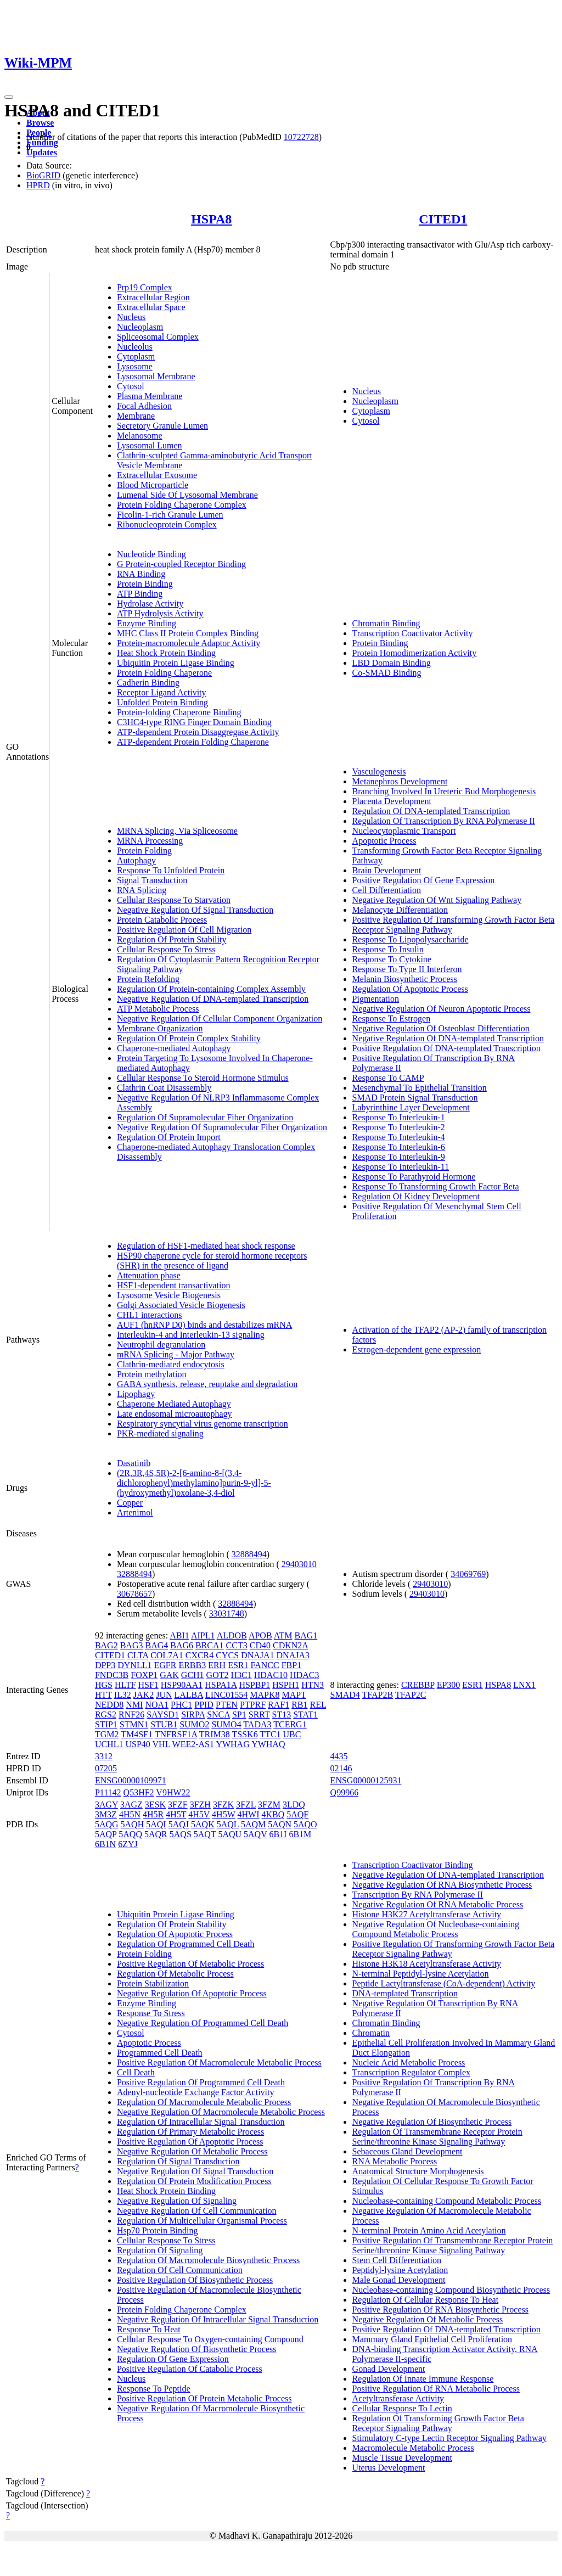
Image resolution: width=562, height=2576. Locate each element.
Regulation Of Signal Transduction (178, 2161)
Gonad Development (388, 2368)
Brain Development (387, 870)
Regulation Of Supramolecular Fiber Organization (205, 1117)
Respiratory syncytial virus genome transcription (202, 1423)
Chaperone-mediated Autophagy (174, 1048)
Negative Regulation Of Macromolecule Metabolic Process (221, 2112)
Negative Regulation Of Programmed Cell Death (202, 2023)
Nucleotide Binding (151, 554)
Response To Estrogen (391, 1018)
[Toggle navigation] (8, 97)
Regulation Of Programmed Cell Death (186, 1944)
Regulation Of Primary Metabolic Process (190, 2131)
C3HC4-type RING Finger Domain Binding (194, 722)
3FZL (246, 1804)
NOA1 (156, 1704)
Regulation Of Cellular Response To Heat (425, 2299)
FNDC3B (111, 1675)
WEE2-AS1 (193, 1744)
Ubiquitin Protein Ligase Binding (175, 662)
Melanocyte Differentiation (400, 909)
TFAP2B (378, 1694)
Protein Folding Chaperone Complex (181, 504)
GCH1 (192, 1675)
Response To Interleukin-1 (398, 1117)
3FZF (178, 1804)
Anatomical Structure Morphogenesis (418, 2171)
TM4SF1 (137, 1734)
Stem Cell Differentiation (396, 2260)
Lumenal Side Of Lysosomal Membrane (187, 495)
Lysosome (135, 366)
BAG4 (156, 1645)
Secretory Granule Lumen (162, 425)
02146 (341, 1768)
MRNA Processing (150, 840)
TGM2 (107, 1734)
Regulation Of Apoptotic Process (410, 989)
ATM (283, 1635)
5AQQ (130, 1834)
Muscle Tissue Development (402, 2457)
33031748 (226, 1613)
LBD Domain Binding (391, 662)
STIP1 (106, 1724)
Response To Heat (149, 2329)
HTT (103, 1694)
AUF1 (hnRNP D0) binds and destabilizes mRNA (204, 1324)
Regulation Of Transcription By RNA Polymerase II (443, 821)
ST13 (281, 1714)
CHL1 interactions (149, 1315)
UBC (292, 1734)
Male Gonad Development (399, 2280)
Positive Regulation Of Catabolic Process (189, 2368)
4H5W (223, 1814)
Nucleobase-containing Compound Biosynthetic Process (451, 2289)
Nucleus (131, 317)
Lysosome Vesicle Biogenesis (169, 1295)
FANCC (265, 1665)
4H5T (176, 1814)
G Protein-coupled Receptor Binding (181, 564)
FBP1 (291, 1665)
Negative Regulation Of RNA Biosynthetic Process (442, 1884)
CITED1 (443, 219)
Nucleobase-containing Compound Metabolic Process (446, 2200)
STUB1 (163, 1724)
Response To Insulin (388, 949)
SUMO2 (194, 1724)
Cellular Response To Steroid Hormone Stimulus (203, 1077)
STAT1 (305, 1714)
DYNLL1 (134, 1665)
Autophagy (136, 860)
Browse (40, 122)
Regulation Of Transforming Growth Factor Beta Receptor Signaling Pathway (438, 2423)
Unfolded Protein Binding (162, 702)
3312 (104, 1756)
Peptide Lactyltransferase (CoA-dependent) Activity (444, 1983)
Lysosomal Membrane (156, 376)
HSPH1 (285, 1685)
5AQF (297, 1814)
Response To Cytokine (391, 959)
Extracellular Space (151, 307)
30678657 (134, 1593)
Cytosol (130, 386)
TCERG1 (289, 1724)
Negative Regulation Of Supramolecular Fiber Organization (222, 1127)
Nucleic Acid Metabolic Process (408, 2062)
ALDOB (232, 1635)
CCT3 (237, 1645)
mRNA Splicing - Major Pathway (175, 1354)
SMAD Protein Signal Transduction (415, 1097)
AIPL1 (203, 1635)
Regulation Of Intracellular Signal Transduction (201, 2121)
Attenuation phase (149, 1275)
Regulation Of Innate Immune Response (423, 2378)
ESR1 (238, 1665)
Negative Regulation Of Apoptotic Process (192, 1993)
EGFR (165, 1665)
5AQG (107, 1824)
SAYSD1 (163, 1714)
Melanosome (139, 435)
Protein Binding (145, 583)
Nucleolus (135, 346)
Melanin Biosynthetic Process (404, 979)
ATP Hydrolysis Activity (160, 613)
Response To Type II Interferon (407, 969)
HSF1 (148, 1685)
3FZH (200, 1804)
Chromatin (371, 2033)
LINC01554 (226, 1694)
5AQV (255, 1834)
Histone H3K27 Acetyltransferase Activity (427, 1914)
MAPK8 (264, 1694)
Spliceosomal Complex (158, 336)
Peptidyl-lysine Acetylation (400, 2270)
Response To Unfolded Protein (170, 870)
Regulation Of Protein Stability (172, 939)
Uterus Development (388, 2467)
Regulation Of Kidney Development (416, 1196)
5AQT (205, 1834)
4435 (339, 1756)
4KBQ (272, 1814)
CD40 (260, 1645)
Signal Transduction (152, 880)
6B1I (277, 1834)
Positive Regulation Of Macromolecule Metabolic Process (219, 2062)
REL (318, 1704)
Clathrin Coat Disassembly (164, 1087)
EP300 (448, 1685)
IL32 (122, 1694)
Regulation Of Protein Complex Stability (189, 1038)
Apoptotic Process (384, 840)
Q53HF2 (138, 1792)
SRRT (259, 1714)
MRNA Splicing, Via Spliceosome (177, 830)
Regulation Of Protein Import (169, 1137)
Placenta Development (391, 801)
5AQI (156, 1824)
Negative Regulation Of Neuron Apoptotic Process (441, 1008)
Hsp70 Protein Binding (157, 2230)
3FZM (269, 1804)
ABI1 (179, 1635)
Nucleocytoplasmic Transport (404, 830)
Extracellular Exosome (157, 475)
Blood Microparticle (152, 485)
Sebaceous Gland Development (407, 2151)
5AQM (253, 1824)
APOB (260, 1635)
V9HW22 (173, 1792)
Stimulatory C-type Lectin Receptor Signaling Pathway (449, 2438)
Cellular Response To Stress (166, 949)
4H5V (199, 1814)
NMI (134, 1704)
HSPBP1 (254, 1685)
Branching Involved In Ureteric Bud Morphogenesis (444, 791)
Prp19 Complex (144, 287)
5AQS (181, 1834)
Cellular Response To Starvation (174, 900)
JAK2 (143, 1694)
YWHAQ (268, 1744)
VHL (161, 1744)
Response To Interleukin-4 (398, 1137)
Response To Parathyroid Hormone (414, 1176)
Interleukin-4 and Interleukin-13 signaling (191, 1334)
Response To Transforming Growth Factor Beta (435, 1186)
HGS (104, 1685)
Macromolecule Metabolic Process (413, 2447)
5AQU (229, 1834)
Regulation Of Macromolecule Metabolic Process (204, 2102)
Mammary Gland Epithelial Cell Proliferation (432, 2339)
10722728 (301, 137)
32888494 (249, 1554)
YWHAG (232, 1744)
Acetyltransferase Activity (398, 2398)
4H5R (153, 1814)
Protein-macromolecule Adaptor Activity (188, 643)
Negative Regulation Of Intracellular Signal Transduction (217, 2319)
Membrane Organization (160, 1028)
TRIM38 (214, 1734)
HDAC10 (271, 1675)
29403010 (299, 1564)
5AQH (132, 1824)
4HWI (248, 1814)
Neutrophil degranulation (161, 1344)
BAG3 (131, 1645)
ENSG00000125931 (366, 1780)
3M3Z (106, 1814)
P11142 (108, 1792)
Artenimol (135, 1512)
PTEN (227, 1704)
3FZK (223, 1804)
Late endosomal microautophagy (174, 1413)
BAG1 (306, 1635)
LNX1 (524, 1685)
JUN (164, 1694)
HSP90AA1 (182, 1685)
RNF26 (131, 1714)
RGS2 (105, 1714)
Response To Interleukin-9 (398, 1156)
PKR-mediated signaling (160, 1433)
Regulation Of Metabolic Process (175, 1973)
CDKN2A (290, 1645)
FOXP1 (144, 1675)
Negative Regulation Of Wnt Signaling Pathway (437, 900)
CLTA (137, 1655)
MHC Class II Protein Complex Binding (187, 633)
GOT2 (217, 1675)
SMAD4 (345, 1694)
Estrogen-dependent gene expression (416, 1349)
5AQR (155, 1834)
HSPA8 (211, 219)
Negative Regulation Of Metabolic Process (192, 2151)
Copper (130, 1502)
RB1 (299, 1704)
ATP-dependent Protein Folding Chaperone (193, 742)
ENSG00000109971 (130, 1780)
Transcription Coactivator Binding (412, 1865)
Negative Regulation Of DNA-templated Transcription (212, 998)
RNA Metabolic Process (394, 2161)
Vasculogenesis (379, 771)
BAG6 (181, 1645)
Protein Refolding (148, 979)
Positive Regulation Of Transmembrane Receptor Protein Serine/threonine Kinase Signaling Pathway (452, 2245)
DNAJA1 (257, 1655)
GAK (169, 1675)
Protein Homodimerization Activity (414, 653)
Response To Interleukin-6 (398, 1147)
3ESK (155, 1804)
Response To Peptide (153, 2388)
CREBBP (418, 1685)
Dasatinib (133, 1463)
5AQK (203, 1824)
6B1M (300, 1834)
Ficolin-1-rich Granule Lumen (170, 514)
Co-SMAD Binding (387, 672)
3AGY (106, 1804)
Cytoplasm (136, 356)
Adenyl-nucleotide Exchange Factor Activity (195, 2092)
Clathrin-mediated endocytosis (170, 1364)
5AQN (279, 1824)
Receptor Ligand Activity (161, 692)
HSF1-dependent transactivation (174, 1285)
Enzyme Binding (146, 623)
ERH (217, 1665)
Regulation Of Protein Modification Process (194, 2181)
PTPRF (253, 1704)
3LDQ (294, 1804)
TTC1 (270, 1734)
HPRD (38, 185)
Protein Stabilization (153, 1983)
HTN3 (312, 1685)
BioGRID (43, 175)
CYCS (227, 1655)
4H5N (129, 1814)
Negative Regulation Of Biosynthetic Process (197, 2349)
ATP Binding (139, 593)
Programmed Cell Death (160, 2052)
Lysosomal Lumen (149, 445)
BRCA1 (209, 1645)
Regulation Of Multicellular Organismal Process (202, 2220)
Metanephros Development (400, 781)
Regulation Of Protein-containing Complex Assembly (211, 989)
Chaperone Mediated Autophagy (174, 1403)
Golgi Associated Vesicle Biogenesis (181, 1305)
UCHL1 (109, 1744)
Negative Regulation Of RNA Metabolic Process (438, 1904)
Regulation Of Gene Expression (173, 2359)
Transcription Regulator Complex (411, 2072)
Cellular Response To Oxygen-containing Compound (210, 2339)
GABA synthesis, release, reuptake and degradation (207, 1384)
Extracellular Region (153, 297)
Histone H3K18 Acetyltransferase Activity (427, 1963)
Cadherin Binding (148, 682)
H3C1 (241, 1675)
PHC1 (181, 1704)
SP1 (239, 1714)
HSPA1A (221, 1685)
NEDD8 (109, 1704)
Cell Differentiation (386, 890)
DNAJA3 (293, 1655)
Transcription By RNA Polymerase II (418, 1894)
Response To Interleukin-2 (398, 1127)
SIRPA (193, 1714)
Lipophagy (136, 1394)
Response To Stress (151, 2013)
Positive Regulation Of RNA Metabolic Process (436, 2388)
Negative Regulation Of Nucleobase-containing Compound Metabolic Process (435, 1929)
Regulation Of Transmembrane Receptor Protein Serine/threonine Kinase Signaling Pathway (437, 2136)
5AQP (105, 1834)
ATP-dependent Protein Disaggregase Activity (198, 732)
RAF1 (278, 1704)
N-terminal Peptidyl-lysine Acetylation (420, 1973)
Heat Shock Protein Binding (166, 653)
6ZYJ (128, 1844)
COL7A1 (166, 1655)
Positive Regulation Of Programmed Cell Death (201, 2082)
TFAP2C (410, 1694)
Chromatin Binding (386, 623)
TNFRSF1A (176, 1734)
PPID (203, 1704)
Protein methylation (152, 1374)
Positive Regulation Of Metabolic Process (190, 1963)
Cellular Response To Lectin (402, 2408)
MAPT (294, 1694)
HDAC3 (304, 1675)
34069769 (468, 1574)
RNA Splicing (141, 890)
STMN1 (134, 1724)
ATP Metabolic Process (158, 1008)
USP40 (137, 1744)
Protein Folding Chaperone (164, 672)
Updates (41, 152)
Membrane (136, 415)
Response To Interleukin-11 (400, 1166)
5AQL (228, 1824)
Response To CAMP (388, 1077)
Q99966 (344, 1792)
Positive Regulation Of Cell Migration (184, 929)
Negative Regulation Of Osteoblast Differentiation (441, 1028)
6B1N (105, 1844)
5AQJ (178, 1824)
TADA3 (257, 1724)
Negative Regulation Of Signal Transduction (195, 909)
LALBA (189, 1694)
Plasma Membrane (150, 396)
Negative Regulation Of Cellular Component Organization (219, 1018)
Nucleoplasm (140, 327)
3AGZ (131, 1804)
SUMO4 (226, 1724)
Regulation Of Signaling (160, 2250)
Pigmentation (375, 998)
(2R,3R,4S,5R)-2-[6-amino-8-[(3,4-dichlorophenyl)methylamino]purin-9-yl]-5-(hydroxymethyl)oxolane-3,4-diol (194, 1482)
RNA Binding (141, 574)
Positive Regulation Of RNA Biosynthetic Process (440, 2309)
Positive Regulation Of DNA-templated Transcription (446, 1048)
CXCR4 (200, 1655)
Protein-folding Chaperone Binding (179, 712)
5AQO (305, 1824)
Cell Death (136, 2072)
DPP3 (105, 1665)
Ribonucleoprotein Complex (167, 524)
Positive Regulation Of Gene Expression (423, 880)
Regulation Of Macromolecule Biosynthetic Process (208, 2260)
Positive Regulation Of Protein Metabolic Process (204, 2398)
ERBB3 (192, 1665)
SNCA (218, 1714)
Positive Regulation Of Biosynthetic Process (195, 2280)
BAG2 (106, 1645)
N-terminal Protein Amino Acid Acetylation (429, 2230)
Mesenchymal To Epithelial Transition (419, 1087)
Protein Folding (144, 850)
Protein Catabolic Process (162, 919)
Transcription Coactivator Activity (412, 633)
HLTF (125, 1685)
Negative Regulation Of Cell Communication (197, 2210)
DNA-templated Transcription (405, 1993)
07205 (106, 1768)
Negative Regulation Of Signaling (177, 2200)
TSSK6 (245, 1734)
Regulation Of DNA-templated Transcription (431, 811)
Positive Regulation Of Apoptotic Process (190, 2141)
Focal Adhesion (144, 406)
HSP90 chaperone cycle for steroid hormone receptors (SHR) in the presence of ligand (212, 1260)
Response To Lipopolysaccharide (410, 939)
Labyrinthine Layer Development (411, 1107)
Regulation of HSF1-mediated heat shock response (206, 1245)
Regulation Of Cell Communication (180, 2270)
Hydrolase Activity (150, 603)
